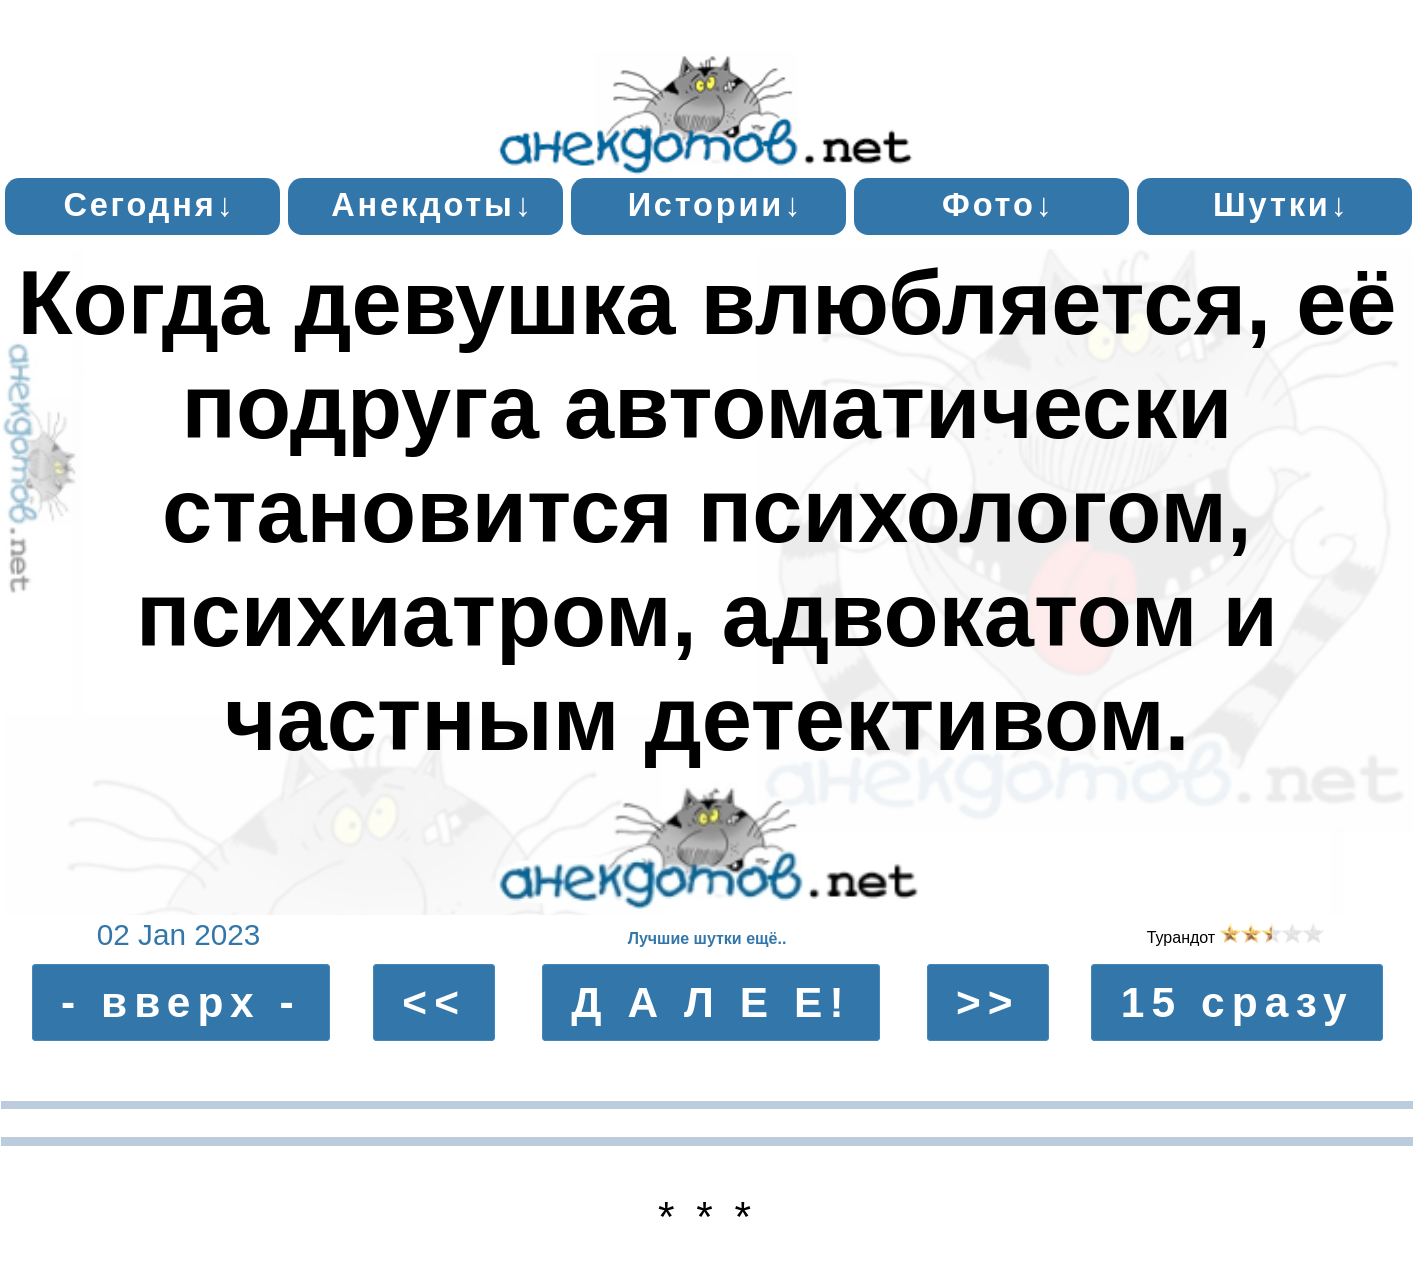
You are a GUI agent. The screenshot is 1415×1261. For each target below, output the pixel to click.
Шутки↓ (1281, 205)
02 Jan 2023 (179, 934)
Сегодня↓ (149, 205)
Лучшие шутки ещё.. (707, 938)
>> (988, 1002)
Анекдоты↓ (432, 205)
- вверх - (181, 1002)
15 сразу (1237, 1002)
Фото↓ (998, 205)
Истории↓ (716, 205)
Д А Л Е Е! (710, 1002)
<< (434, 1002)
